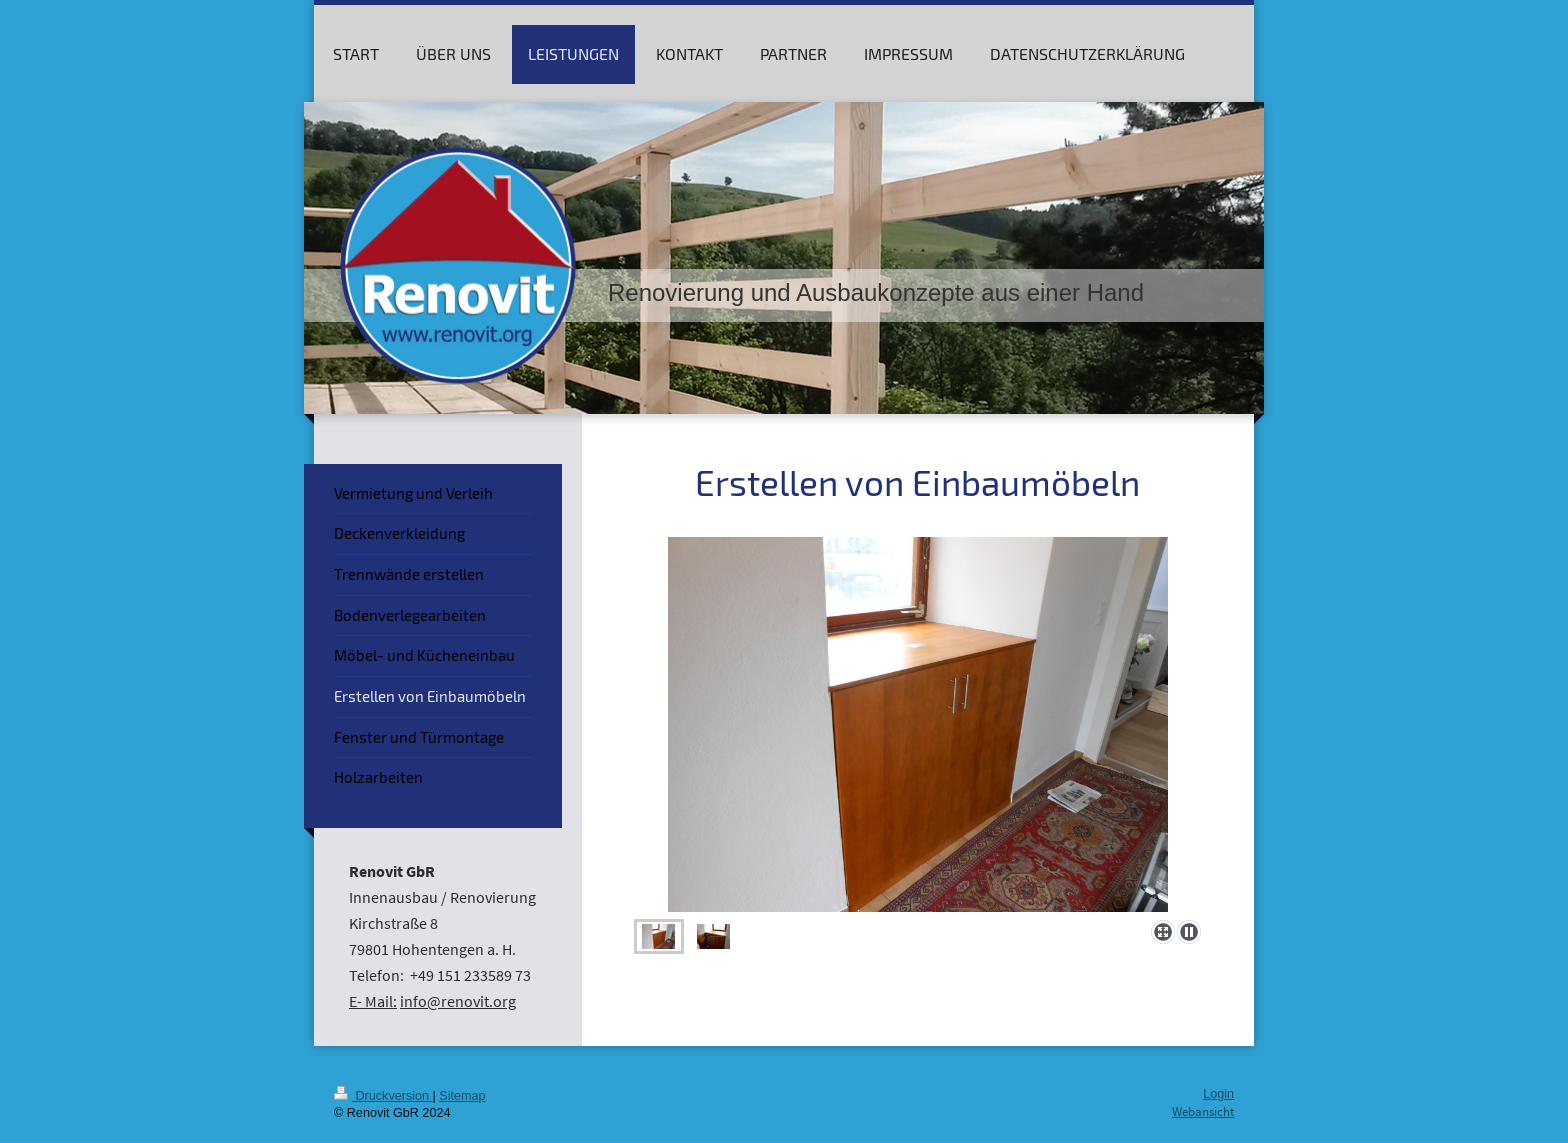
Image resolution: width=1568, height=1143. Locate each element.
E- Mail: (373, 1001)
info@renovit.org (458, 1001)
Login (1218, 1094)
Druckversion (383, 1096)
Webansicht (1203, 1111)
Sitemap (462, 1096)
